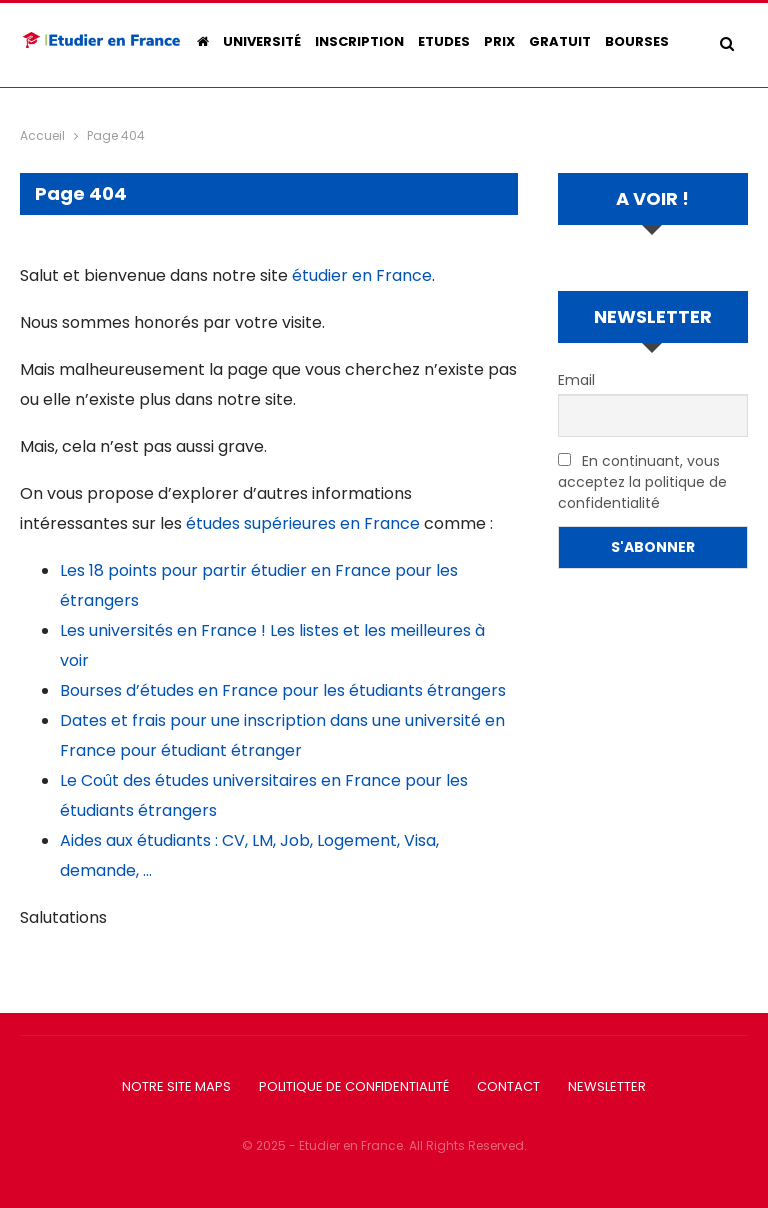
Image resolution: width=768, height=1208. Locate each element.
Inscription (359, 41)
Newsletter (607, 1086)
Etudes (444, 41)
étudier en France (362, 275)
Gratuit (560, 41)
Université (262, 41)
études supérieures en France (303, 523)
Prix (499, 41)
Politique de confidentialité (354, 1086)
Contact (508, 1086)
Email (576, 380)
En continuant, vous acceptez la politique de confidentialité (642, 482)
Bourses (637, 41)
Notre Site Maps (176, 1086)
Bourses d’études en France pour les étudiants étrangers (283, 690)
